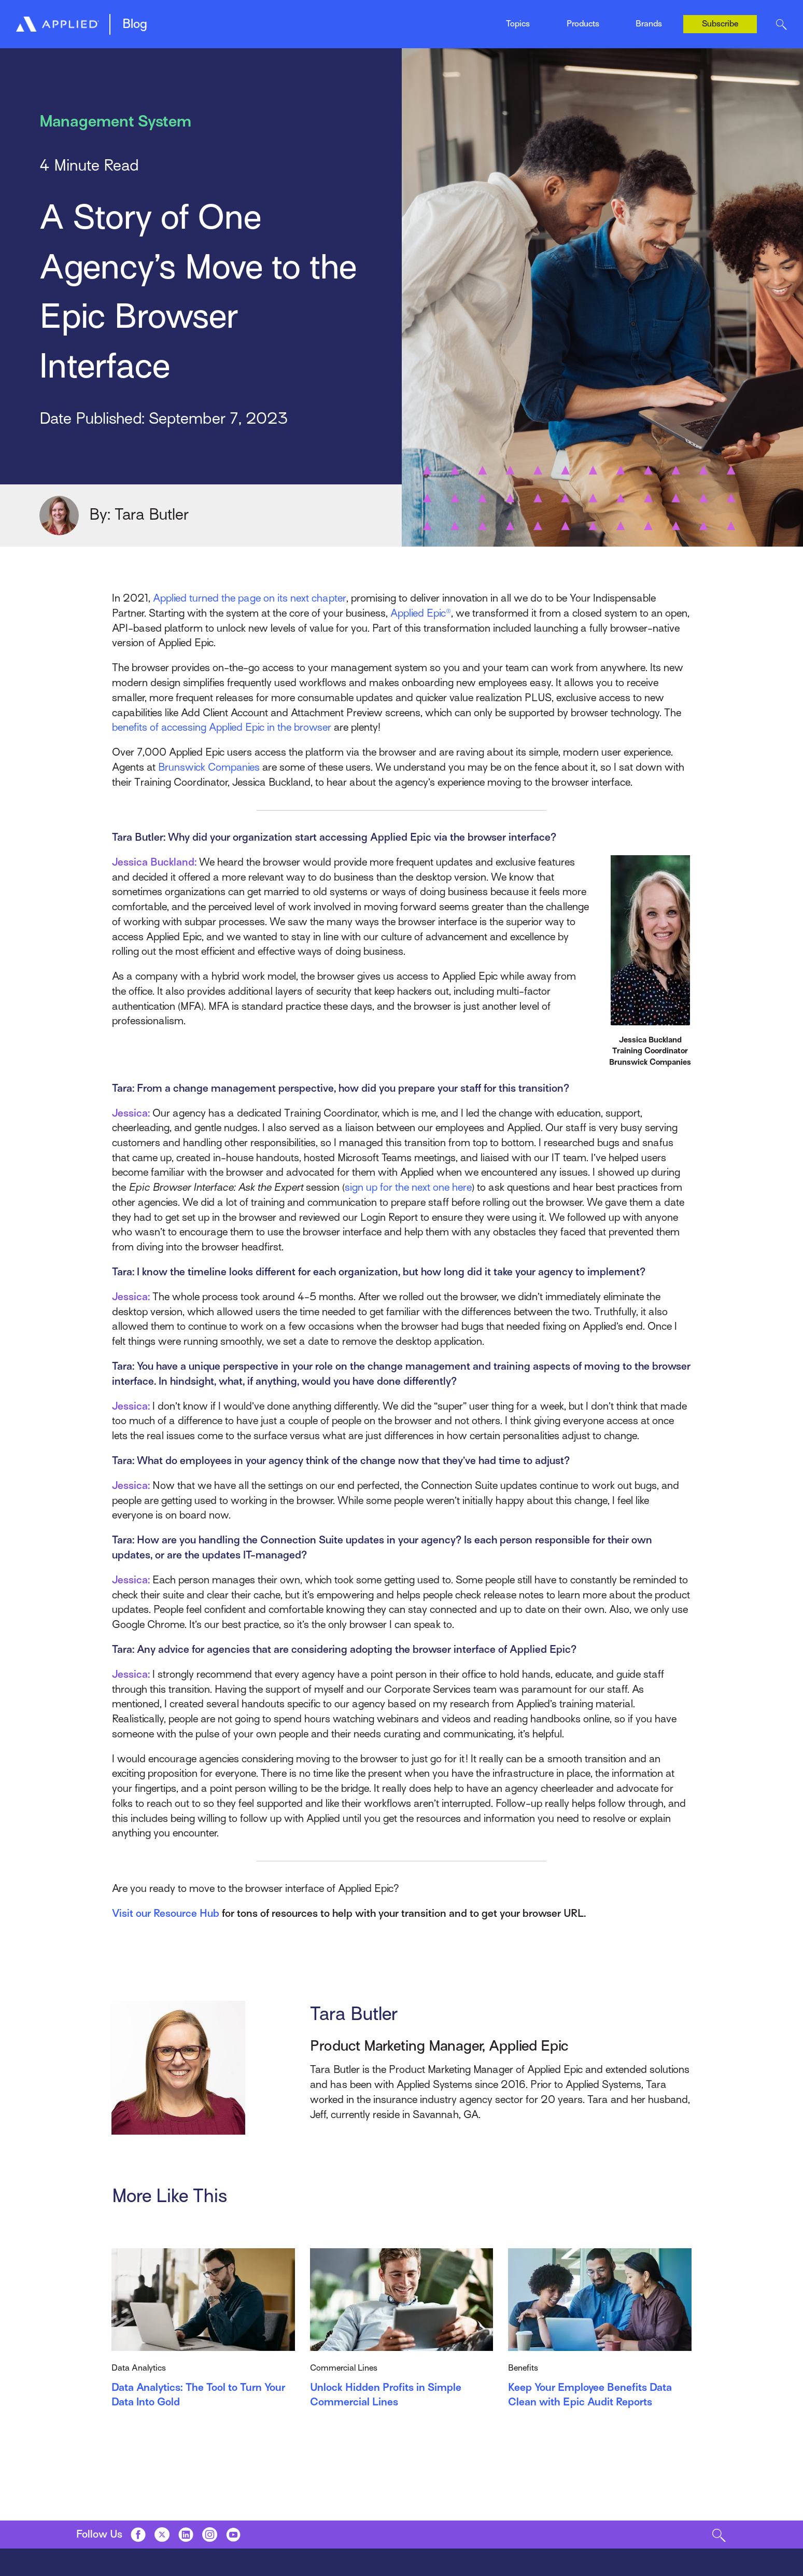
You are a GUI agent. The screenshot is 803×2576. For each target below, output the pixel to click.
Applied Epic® (420, 613)
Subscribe (720, 24)
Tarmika (649, 33)
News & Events (428, 20)
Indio (409, 20)
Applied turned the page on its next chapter (249, 598)
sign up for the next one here (408, 1187)
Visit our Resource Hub (165, 1913)
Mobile (292, 20)
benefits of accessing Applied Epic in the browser (221, 727)
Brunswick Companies (209, 767)
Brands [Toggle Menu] (649, 24)
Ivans (644, 12)
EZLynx (294, 20)
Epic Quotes (182, 20)
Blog (134, 24)
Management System (199, 20)
